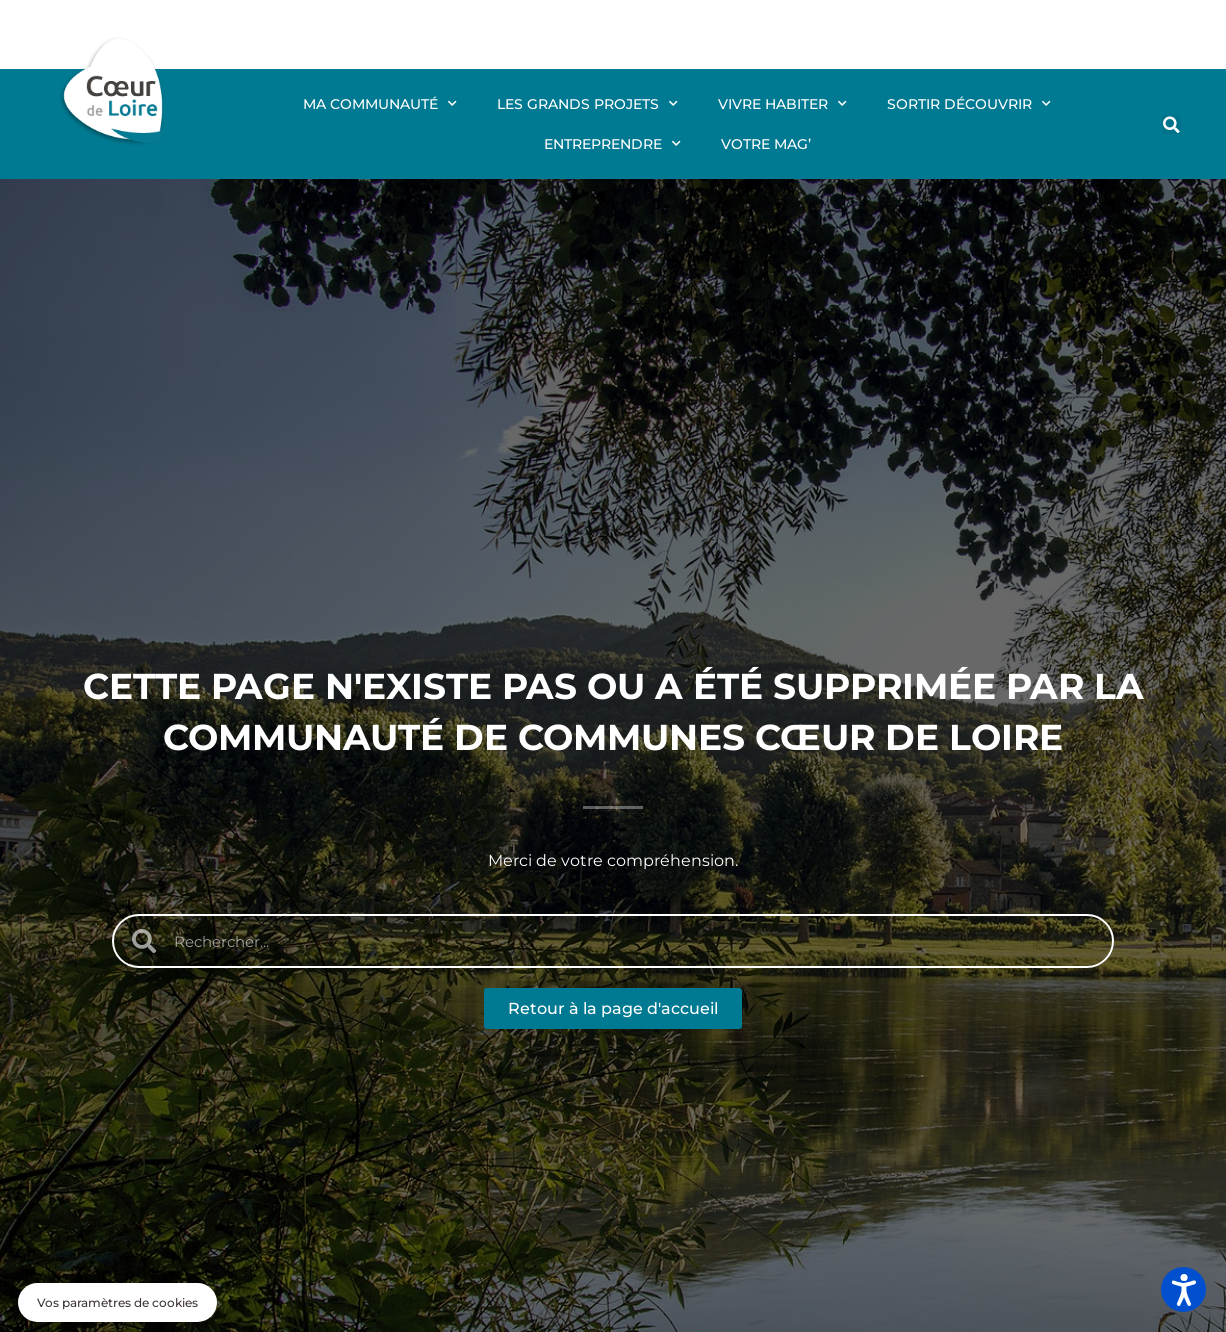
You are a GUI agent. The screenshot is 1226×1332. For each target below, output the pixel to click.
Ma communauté (380, 104)
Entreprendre (612, 144)
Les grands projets (587, 104)
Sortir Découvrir (969, 104)
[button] (1171, 124)
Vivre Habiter (782, 104)
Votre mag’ (766, 144)
